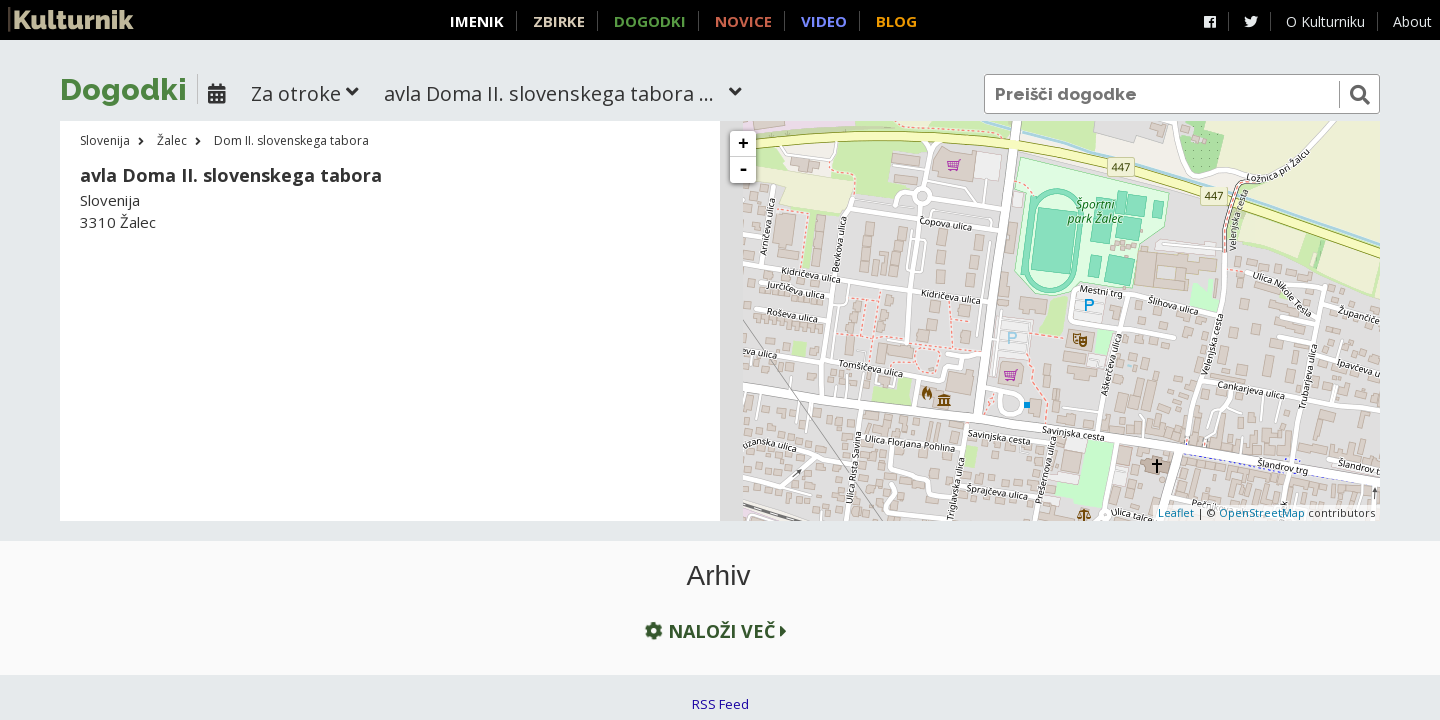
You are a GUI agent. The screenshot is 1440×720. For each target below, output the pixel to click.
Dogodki (650, 21)
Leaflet (1176, 512)
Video (824, 21)
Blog (896, 21)
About (1412, 21)
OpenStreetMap (1262, 512)
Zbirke (559, 21)
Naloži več (714, 631)
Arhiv (719, 576)
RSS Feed (720, 704)
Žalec (172, 140)
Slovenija (105, 140)
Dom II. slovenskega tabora (291, 140)
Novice (743, 21)
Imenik (477, 21)
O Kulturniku (1325, 21)
